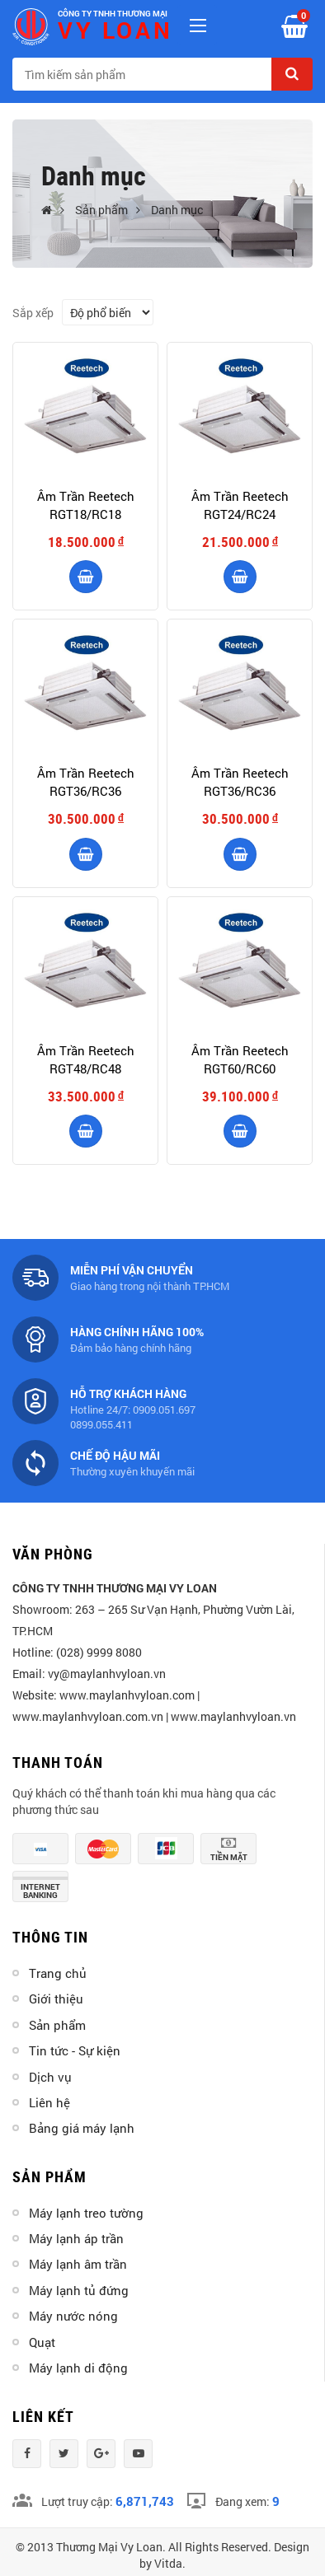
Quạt (42, 2342)
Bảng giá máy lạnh (81, 2128)
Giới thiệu (56, 1998)
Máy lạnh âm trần (78, 2264)
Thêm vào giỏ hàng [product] (85, 576)
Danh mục (177, 209)
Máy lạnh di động (78, 2367)
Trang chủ (58, 1973)
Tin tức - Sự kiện (74, 2050)
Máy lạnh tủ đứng (79, 2290)
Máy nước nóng (73, 2315)
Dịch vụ (50, 2077)
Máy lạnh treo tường (86, 2212)
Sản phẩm (101, 209)
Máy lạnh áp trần (76, 2238)
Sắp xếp (33, 312)
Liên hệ (49, 2102)
